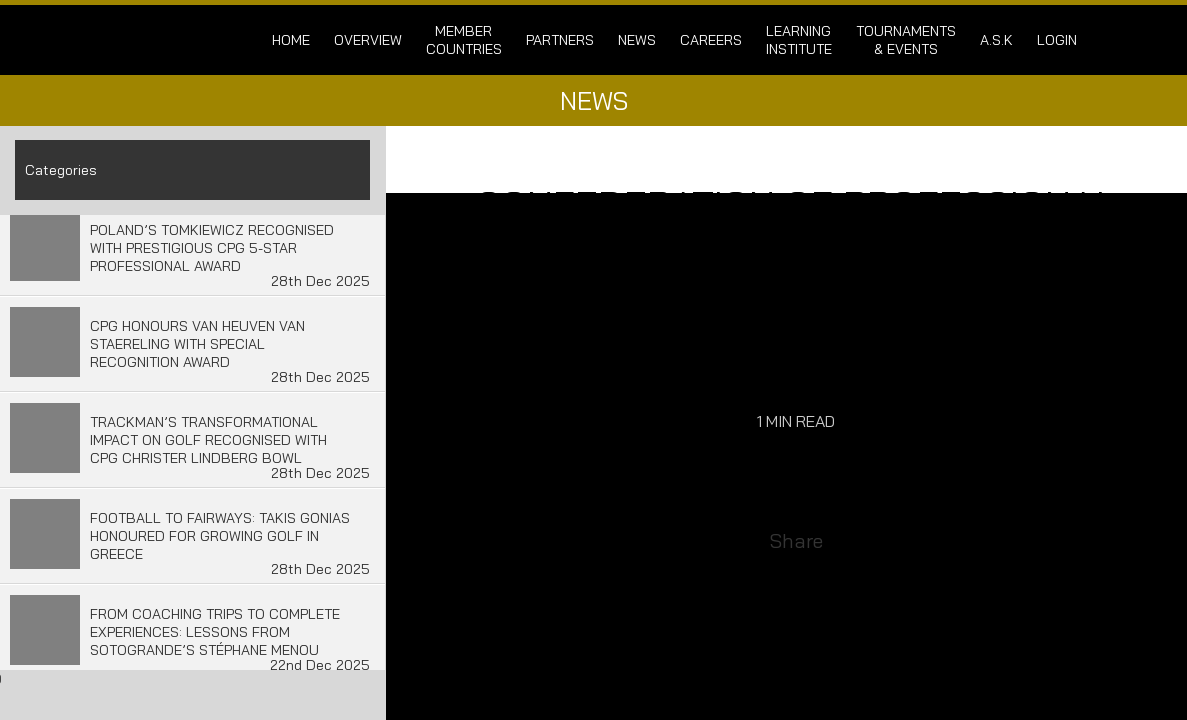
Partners (560, 40)
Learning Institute (799, 40)
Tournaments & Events (906, 40)
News (637, 40)
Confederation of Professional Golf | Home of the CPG (164, 40)
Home (291, 40)
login (1057, 40)
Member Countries (464, 40)
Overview (368, 40)
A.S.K (996, 40)
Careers (711, 40)
